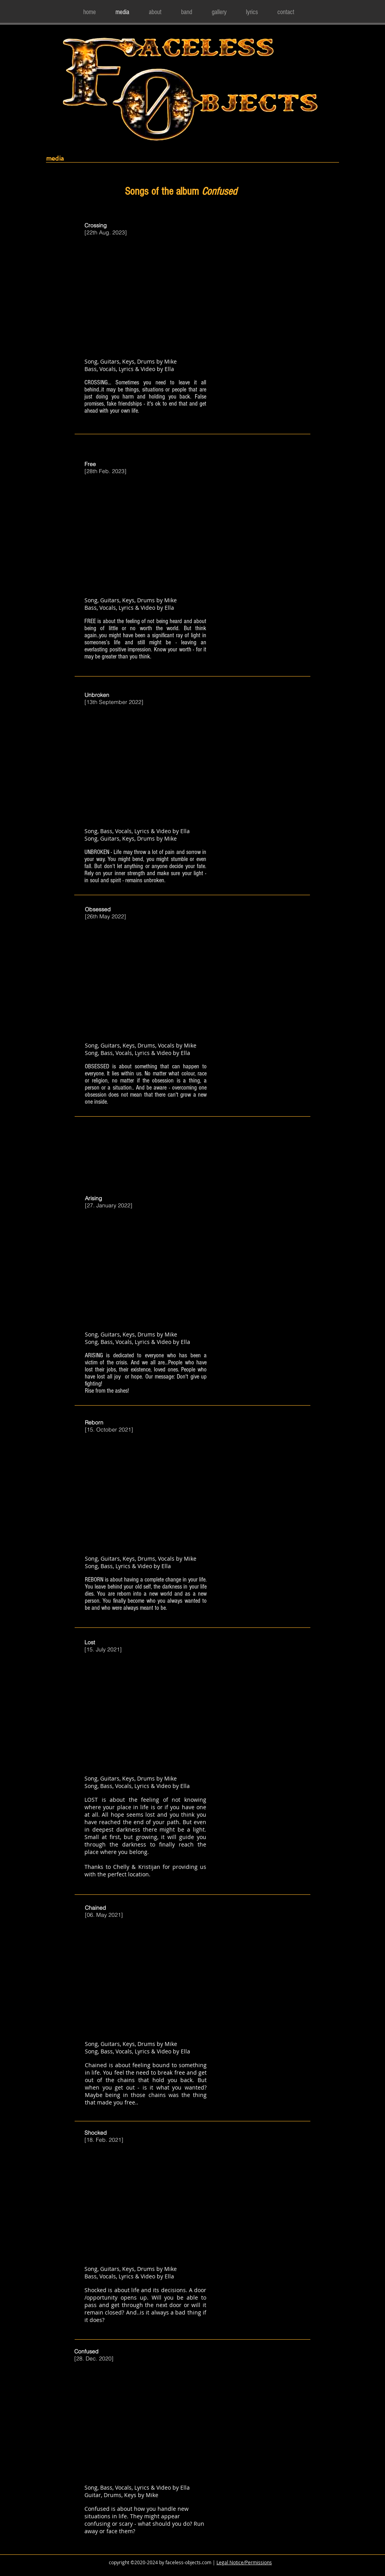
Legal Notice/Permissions (244, 2562)
